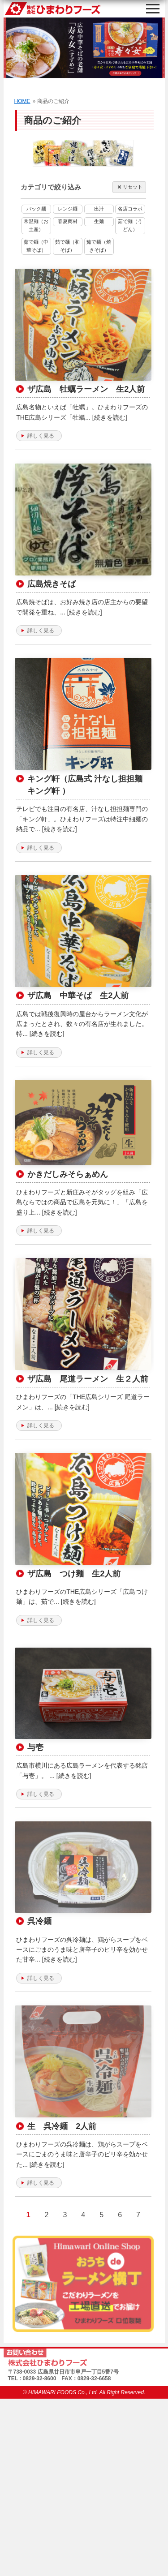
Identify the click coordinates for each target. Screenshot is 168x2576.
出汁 (99, 208)
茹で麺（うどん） (130, 225)
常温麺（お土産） (36, 225)
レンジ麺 (68, 208)
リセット (129, 187)
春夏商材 (68, 221)
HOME (22, 101)
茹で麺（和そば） (67, 246)
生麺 (99, 221)
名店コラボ (130, 208)
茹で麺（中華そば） (36, 246)
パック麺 (36, 208)
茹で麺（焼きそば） (98, 246)
